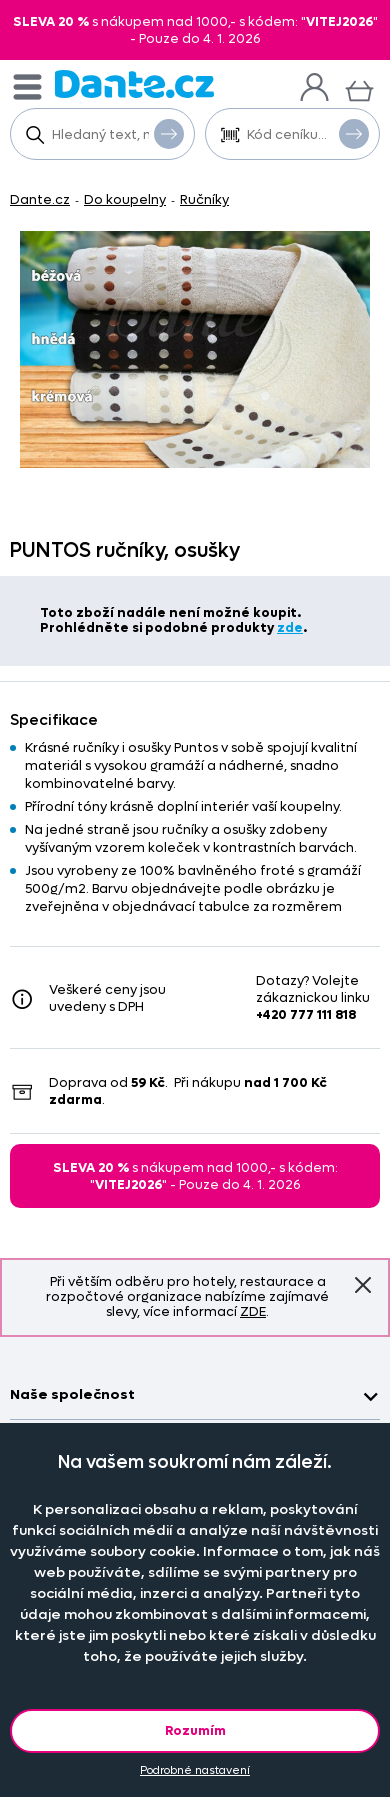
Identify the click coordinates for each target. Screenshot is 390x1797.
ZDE (253, 1311)
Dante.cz (40, 199)
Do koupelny (125, 199)
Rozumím (195, 1730)
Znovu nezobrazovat (363, 1285)
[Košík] (359, 88)
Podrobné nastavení (195, 1770)
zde (290, 627)
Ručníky (204, 199)
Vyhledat (169, 133)
